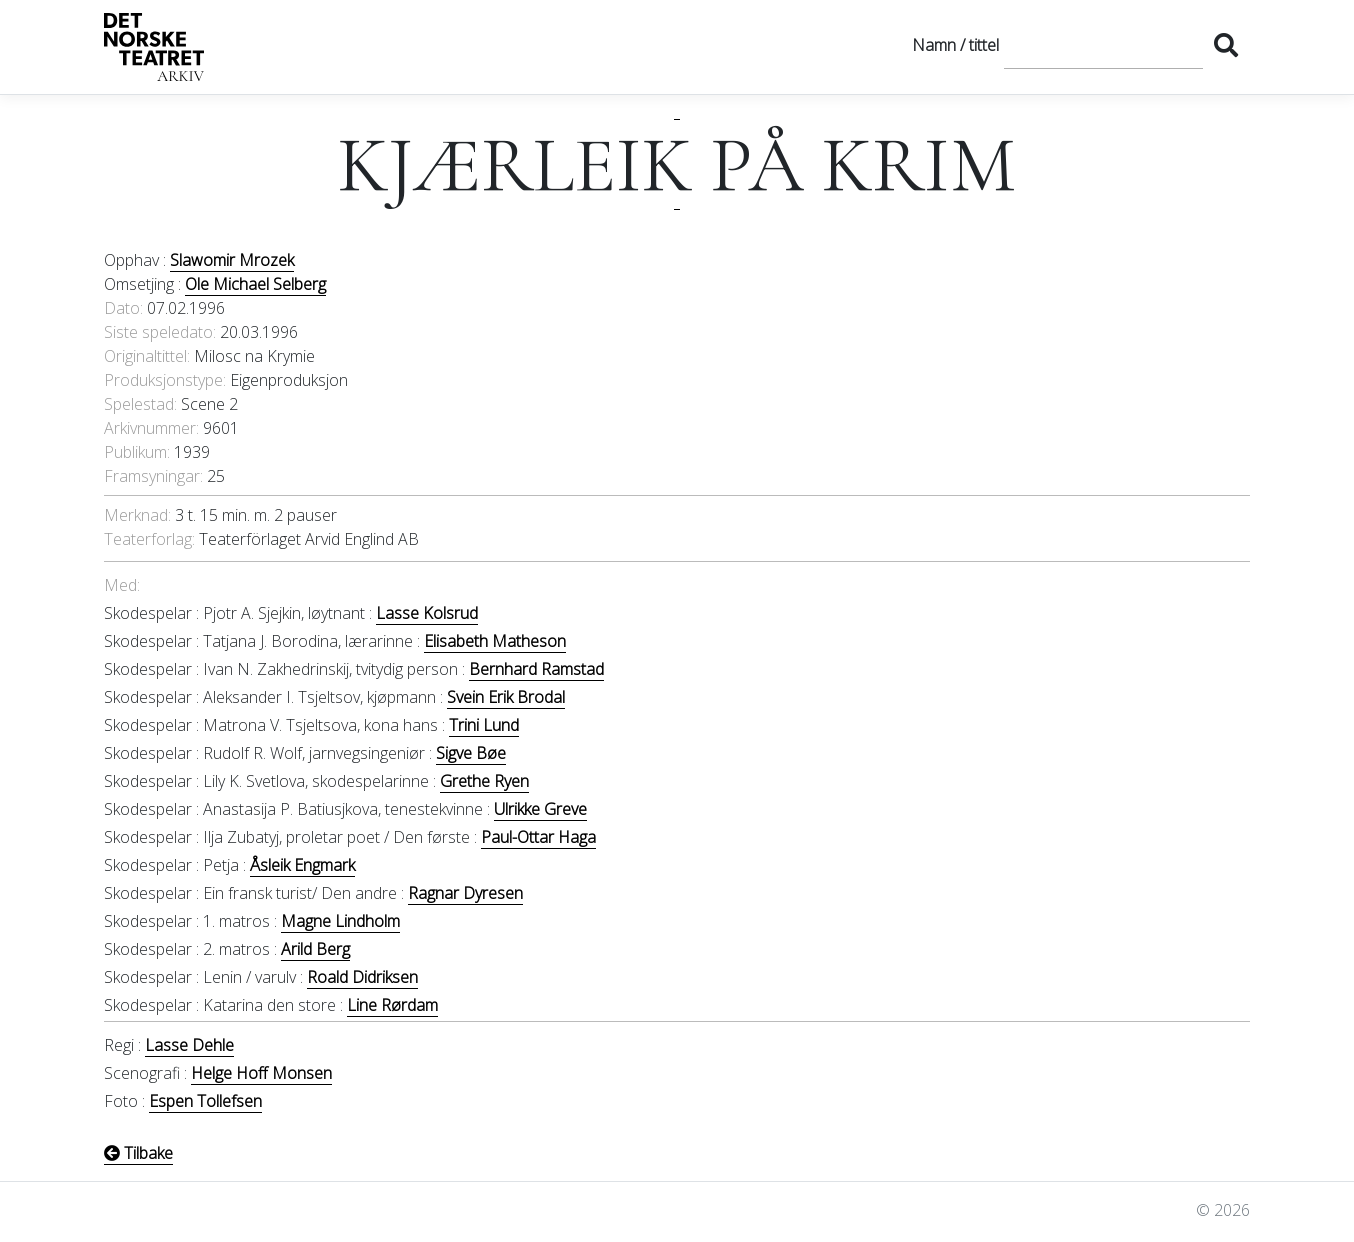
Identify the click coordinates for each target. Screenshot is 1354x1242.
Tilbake (138, 1153)
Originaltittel (145, 356)
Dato (122, 308)
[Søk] (1103, 45)
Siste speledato (158, 332)
